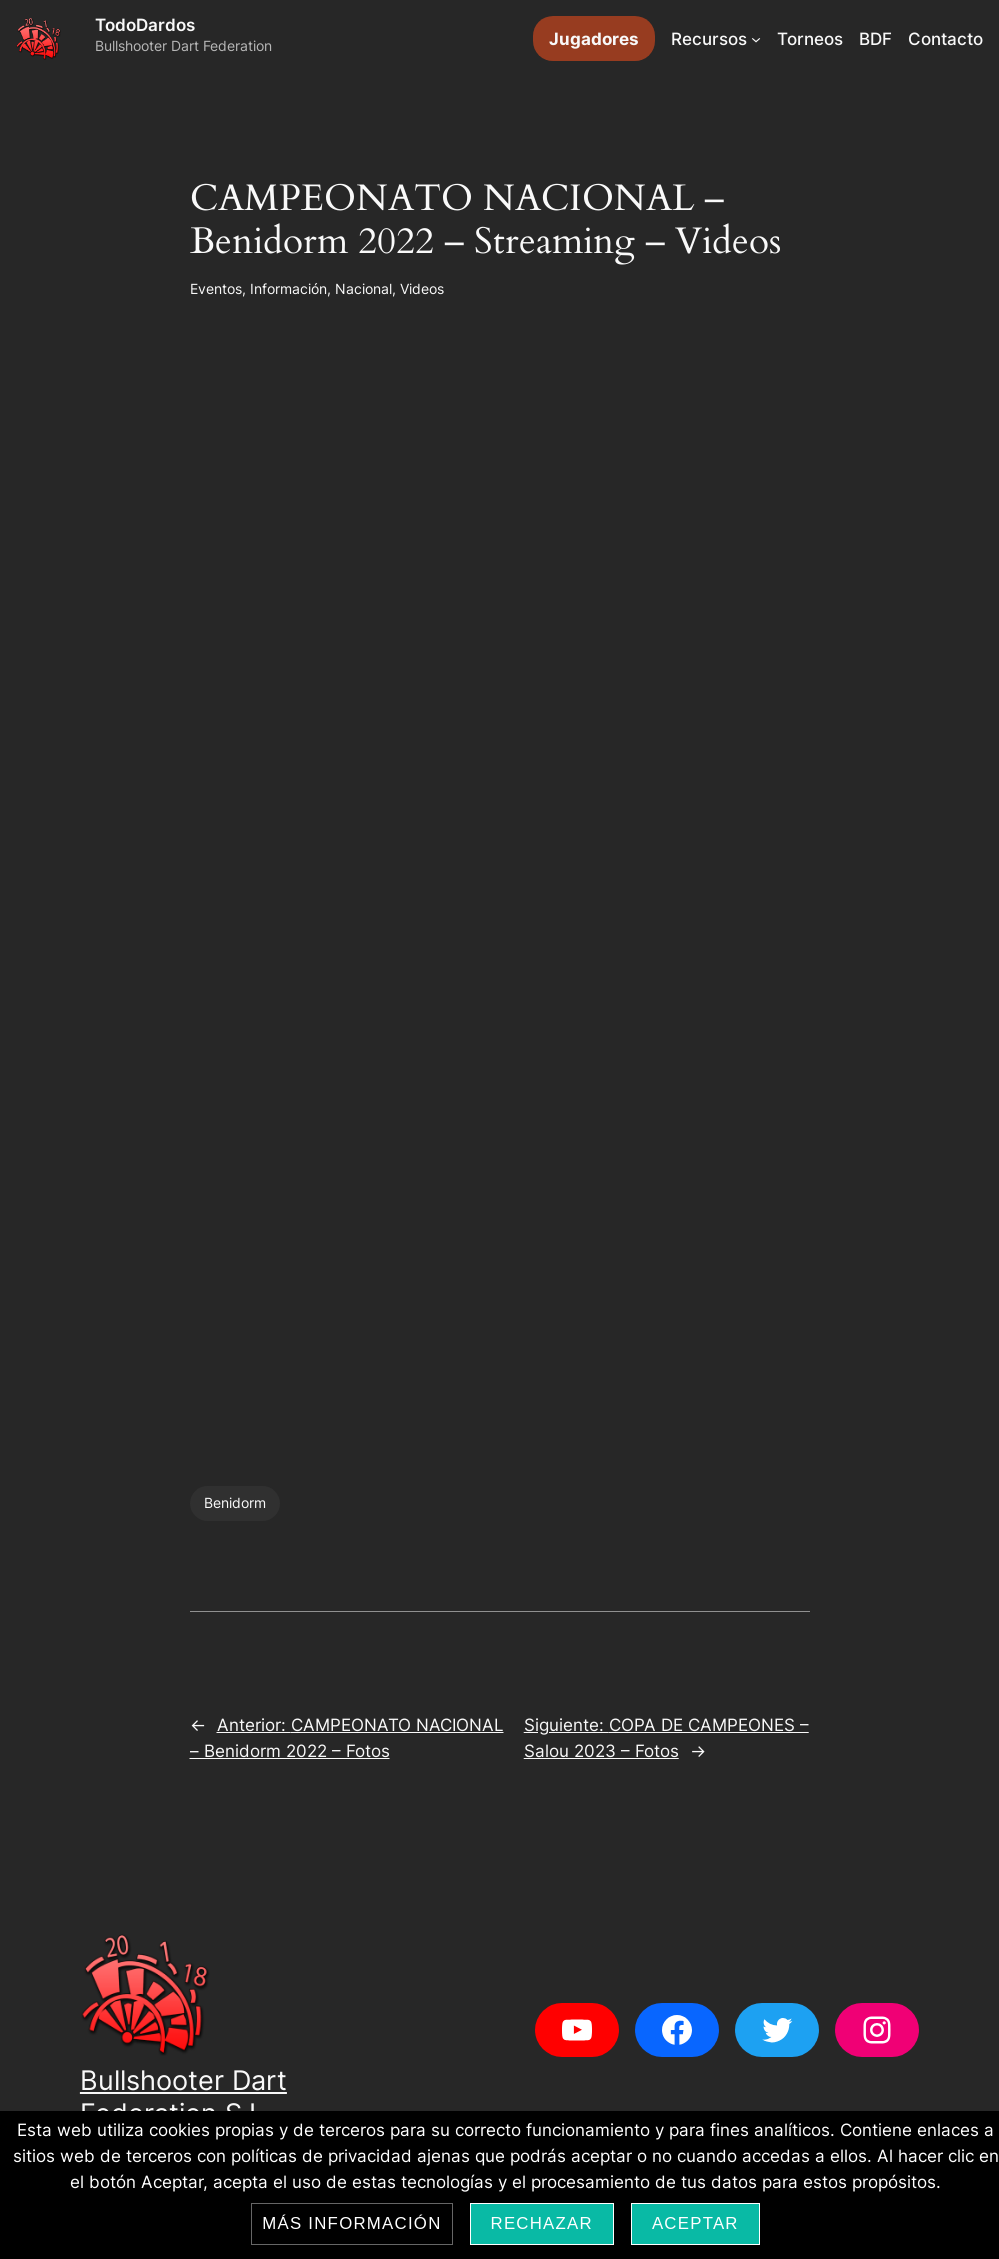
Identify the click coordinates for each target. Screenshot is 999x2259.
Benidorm (235, 1502)
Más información (351, 2223)
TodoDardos (145, 25)
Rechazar (542, 2223)
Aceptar (695, 2223)
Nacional (363, 288)
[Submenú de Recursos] (756, 39)
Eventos (216, 288)
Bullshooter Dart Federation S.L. (183, 2096)
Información (288, 288)
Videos (422, 288)
